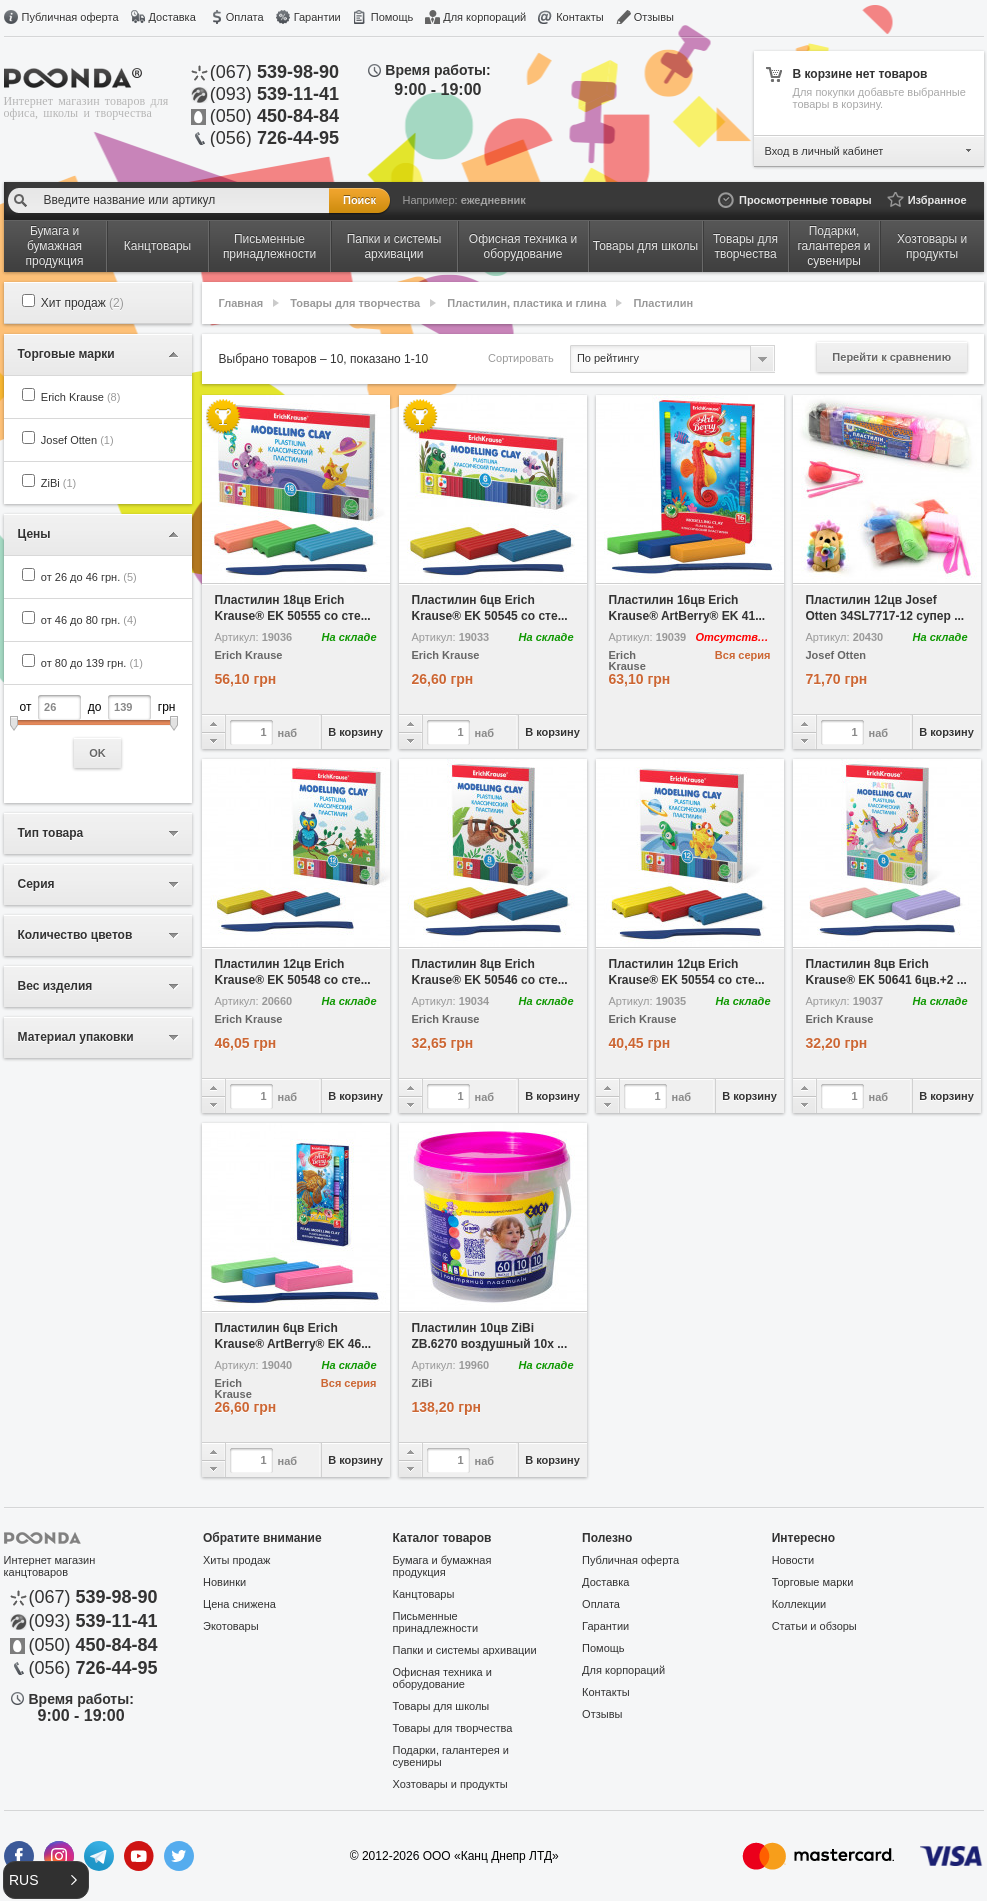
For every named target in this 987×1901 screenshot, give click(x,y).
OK (97, 753)
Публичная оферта (70, 17)
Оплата (245, 17)
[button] (46, 1880)
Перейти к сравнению (891, 357)
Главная (241, 303)
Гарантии (317, 17)
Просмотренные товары (805, 200)
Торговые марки (813, 1582)
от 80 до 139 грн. (92, 663)
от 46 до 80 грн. (89, 620)
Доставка (172, 17)
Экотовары (231, 1626)
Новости (793, 1560)
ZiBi (58, 483)
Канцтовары (424, 1594)
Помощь (392, 17)
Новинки (224, 1582)
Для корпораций (484, 17)
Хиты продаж (236, 1560)
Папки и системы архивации (465, 1650)
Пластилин (663, 303)
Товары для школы (441, 1706)
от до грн (98, 731)
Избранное (937, 200)
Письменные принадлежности (435, 1622)
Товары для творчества (355, 303)
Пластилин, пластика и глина (526, 303)
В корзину (355, 732)
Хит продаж (82, 303)
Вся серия (743, 655)
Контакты (580, 17)
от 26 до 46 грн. (89, 577)
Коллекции (799, 1604)
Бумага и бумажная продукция (442, 1566)
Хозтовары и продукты (450, 1784)
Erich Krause (80, 397)
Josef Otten (77, 440)
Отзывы (654, 17)
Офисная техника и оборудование (442, 1678)
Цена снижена (239, 1604)
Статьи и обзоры (814, 1626)
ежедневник (493, 200)
